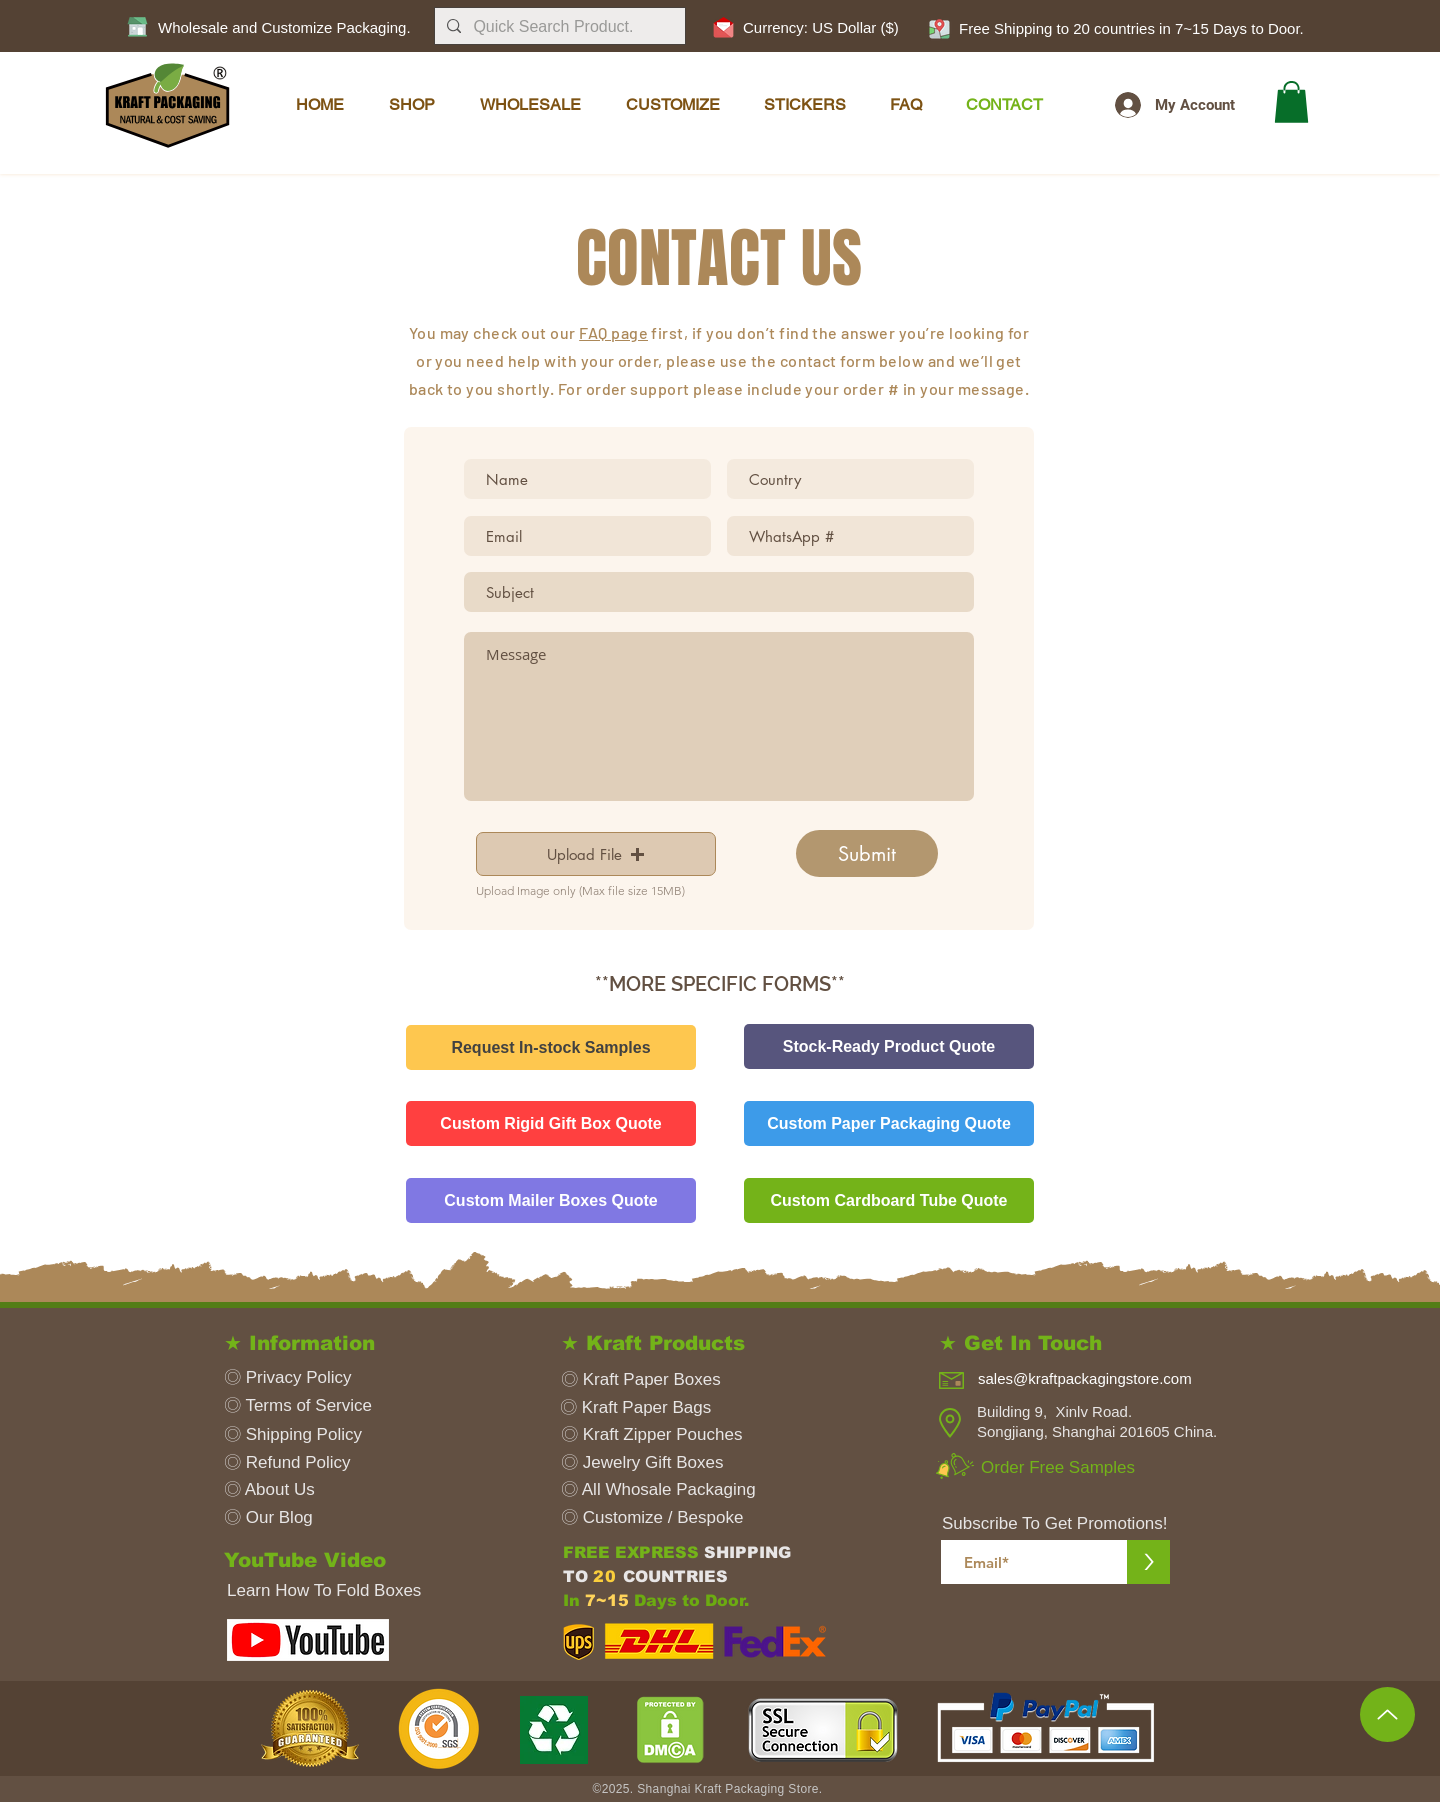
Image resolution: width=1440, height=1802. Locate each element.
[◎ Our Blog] (305, 1517)
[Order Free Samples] (1066, 1467)
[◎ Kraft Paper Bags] (660, 1407)
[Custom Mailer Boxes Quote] (551, 1200)
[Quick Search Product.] (558, 27)
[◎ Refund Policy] (305, 1462)
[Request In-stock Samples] (551, 1047)
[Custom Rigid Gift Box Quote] (551, 1123)
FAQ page (613, 332)
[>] (1148, 1562)
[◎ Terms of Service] (305, 1405)
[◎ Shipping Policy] (301, 1434)
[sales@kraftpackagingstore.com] (1100, 1378)
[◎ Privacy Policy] (305, 1377)
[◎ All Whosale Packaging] (661, 1489)
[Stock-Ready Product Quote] (889, 1046)
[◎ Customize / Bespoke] (661, 1517)
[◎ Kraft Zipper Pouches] (668, 1434)
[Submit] (867, 853)
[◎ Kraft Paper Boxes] (643, 1379)
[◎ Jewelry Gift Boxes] (661, 1462)
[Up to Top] (1387, 1714)
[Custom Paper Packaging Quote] (889, 1123)
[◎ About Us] (305, 1489)
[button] (939, 28)
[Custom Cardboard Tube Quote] (889, 1200)
